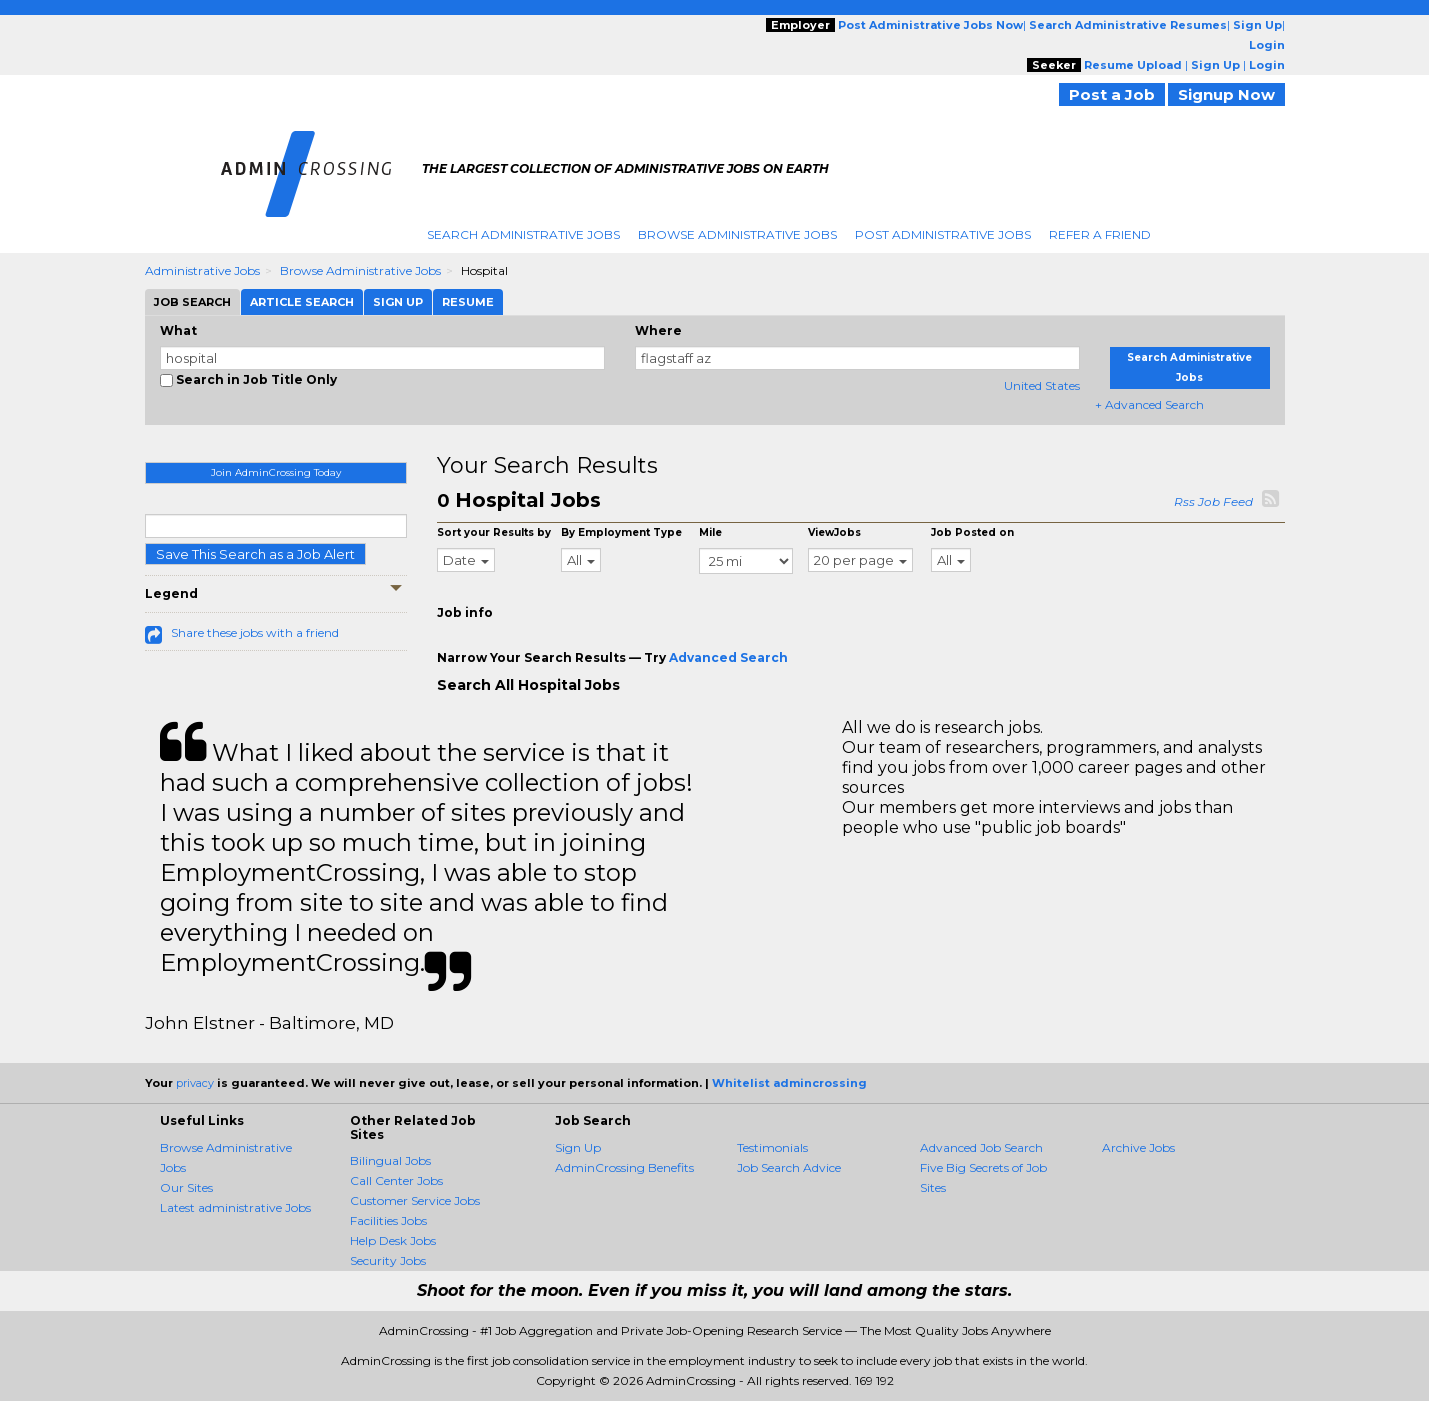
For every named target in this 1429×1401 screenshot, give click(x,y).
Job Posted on (972, 532)
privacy (195, 1083)
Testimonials (772, 1147)
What (178, 330)
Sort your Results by (494, 532)
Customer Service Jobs (415, 1200)
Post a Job (1112, 94)
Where (658, 330)
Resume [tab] (468, 302)
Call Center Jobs (396, 1180)
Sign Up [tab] (398, 302)
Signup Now (1226, 94)
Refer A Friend (1100, 234)
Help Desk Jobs (393, 1240)
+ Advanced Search (1149, 404)
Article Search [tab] (302, 302)
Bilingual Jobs (390, 1160)
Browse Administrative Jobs (737, 234)
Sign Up (578, 1147)
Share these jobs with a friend (255, 632)
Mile (710, 532)
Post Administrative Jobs (943, 234)
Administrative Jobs (202, 270)
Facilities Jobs (388, 1220)
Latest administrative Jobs (235, 1207)
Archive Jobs (1138, 1147)
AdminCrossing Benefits (624, 1167)
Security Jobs (388, 1260)
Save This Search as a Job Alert (255, 554)
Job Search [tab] (192, 302)
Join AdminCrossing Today (276, 472)
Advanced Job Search (981, 1147)
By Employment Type (621, 532)
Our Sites (186, 1187)
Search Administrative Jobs (523, 234)
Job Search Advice (789, 1167)
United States (1042, 385)
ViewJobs (834, 532)
